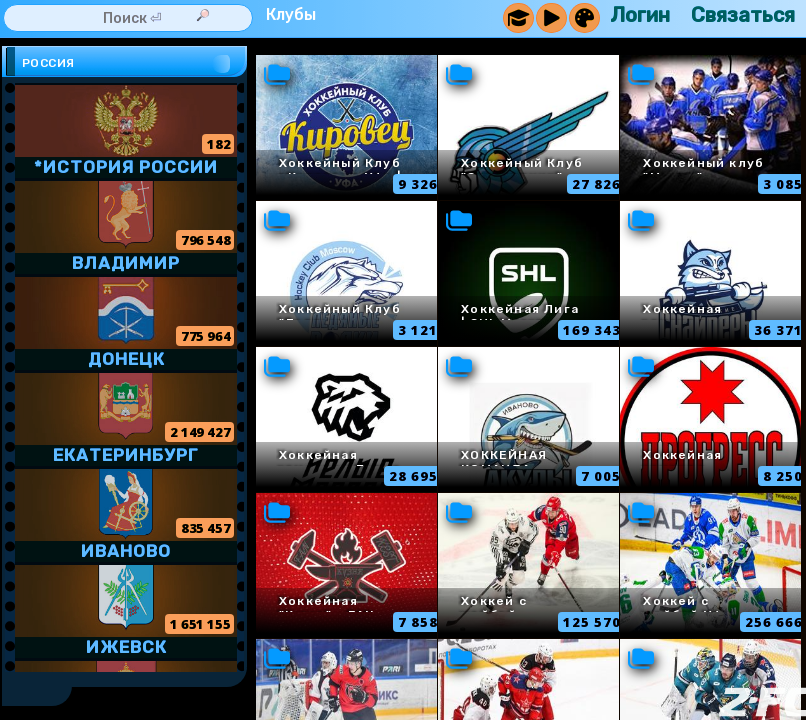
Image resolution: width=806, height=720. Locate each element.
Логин (640, 15)
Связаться (743, 15)
